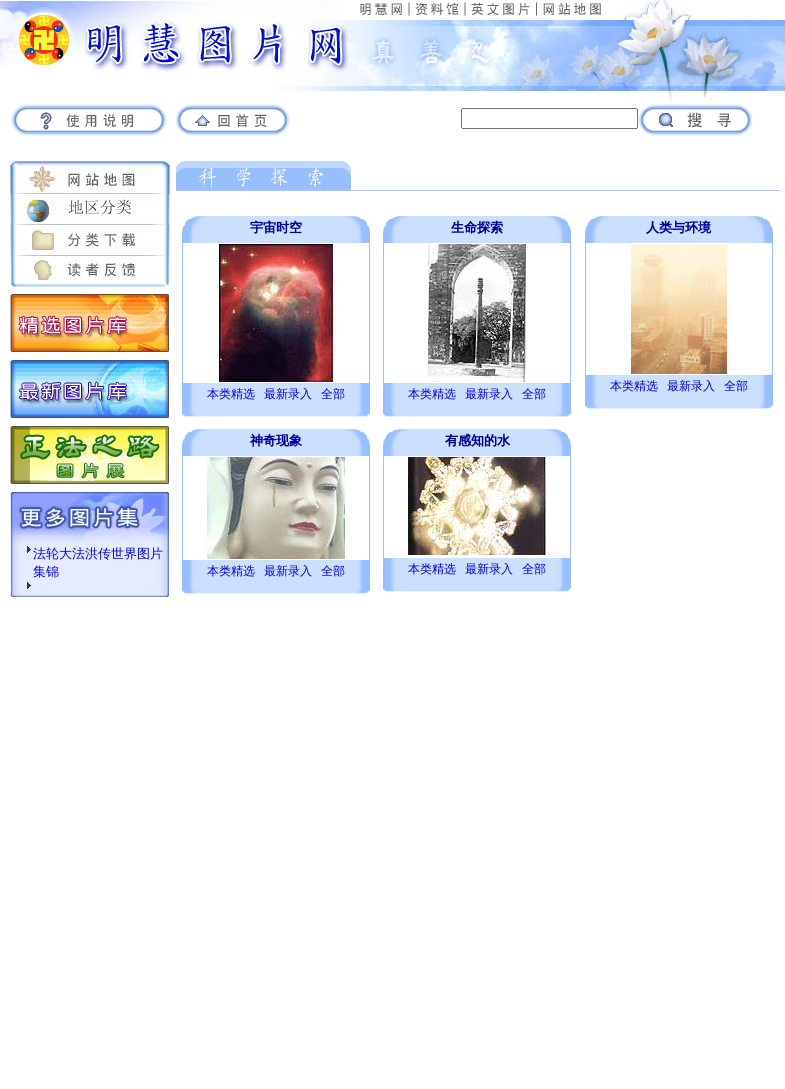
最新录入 (288, 394)
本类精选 (231, 394)
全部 (333, 394)
